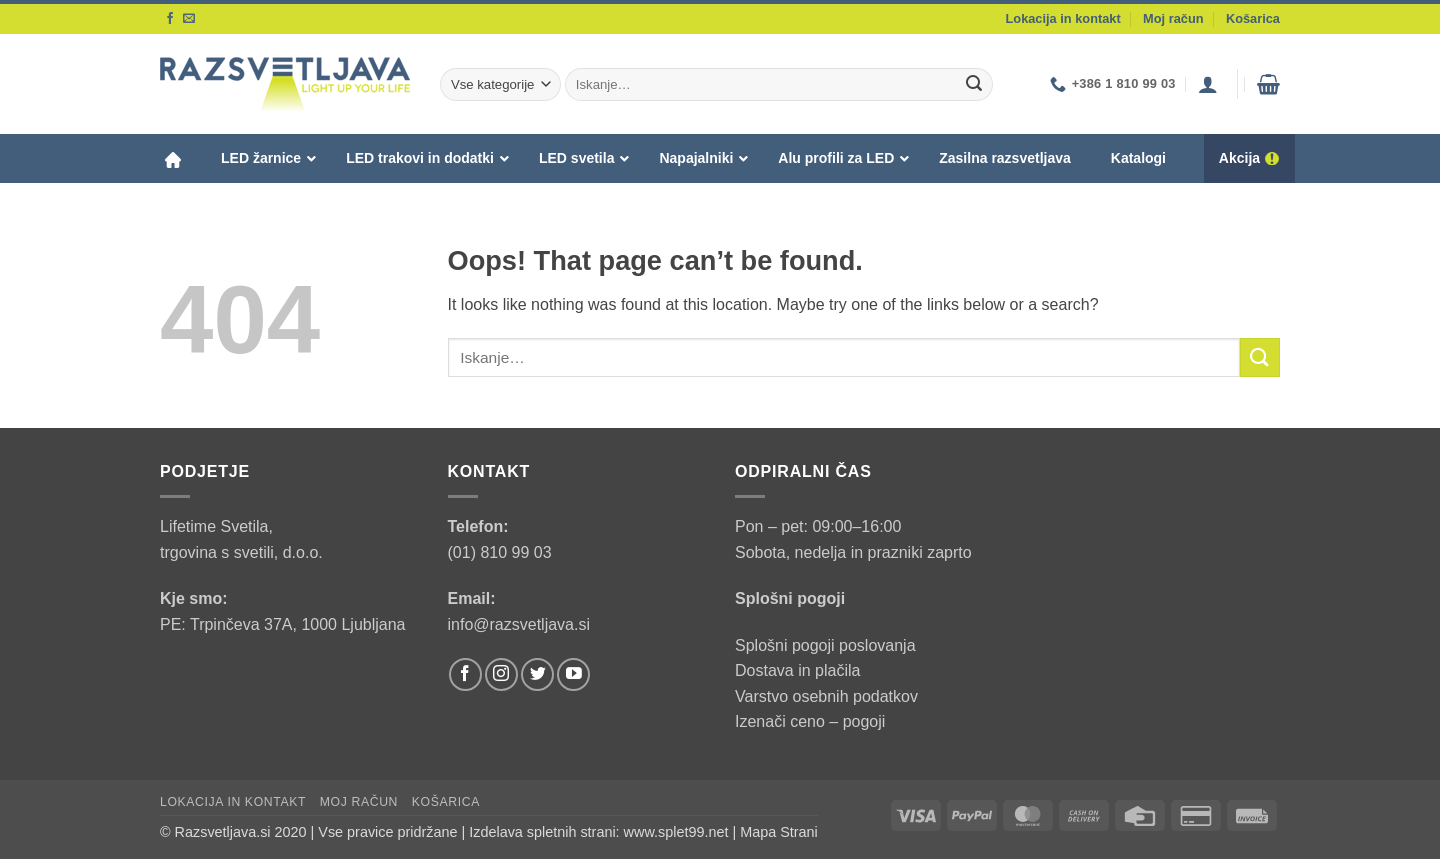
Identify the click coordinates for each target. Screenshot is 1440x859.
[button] (1208, 84)
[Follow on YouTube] (573, 674)
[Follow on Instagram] (501, 674)
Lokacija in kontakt (1063, 18)
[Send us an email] (189, 19)
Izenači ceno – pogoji (810, 721)
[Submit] (974, 85)
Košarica (1253, 18)
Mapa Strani (779, 832)
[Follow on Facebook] (170, 19)
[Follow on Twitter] (537, 674)
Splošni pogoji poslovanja (825, 645)
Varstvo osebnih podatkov (826, 696)
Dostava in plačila (797, 670)
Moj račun (1173, 18)
